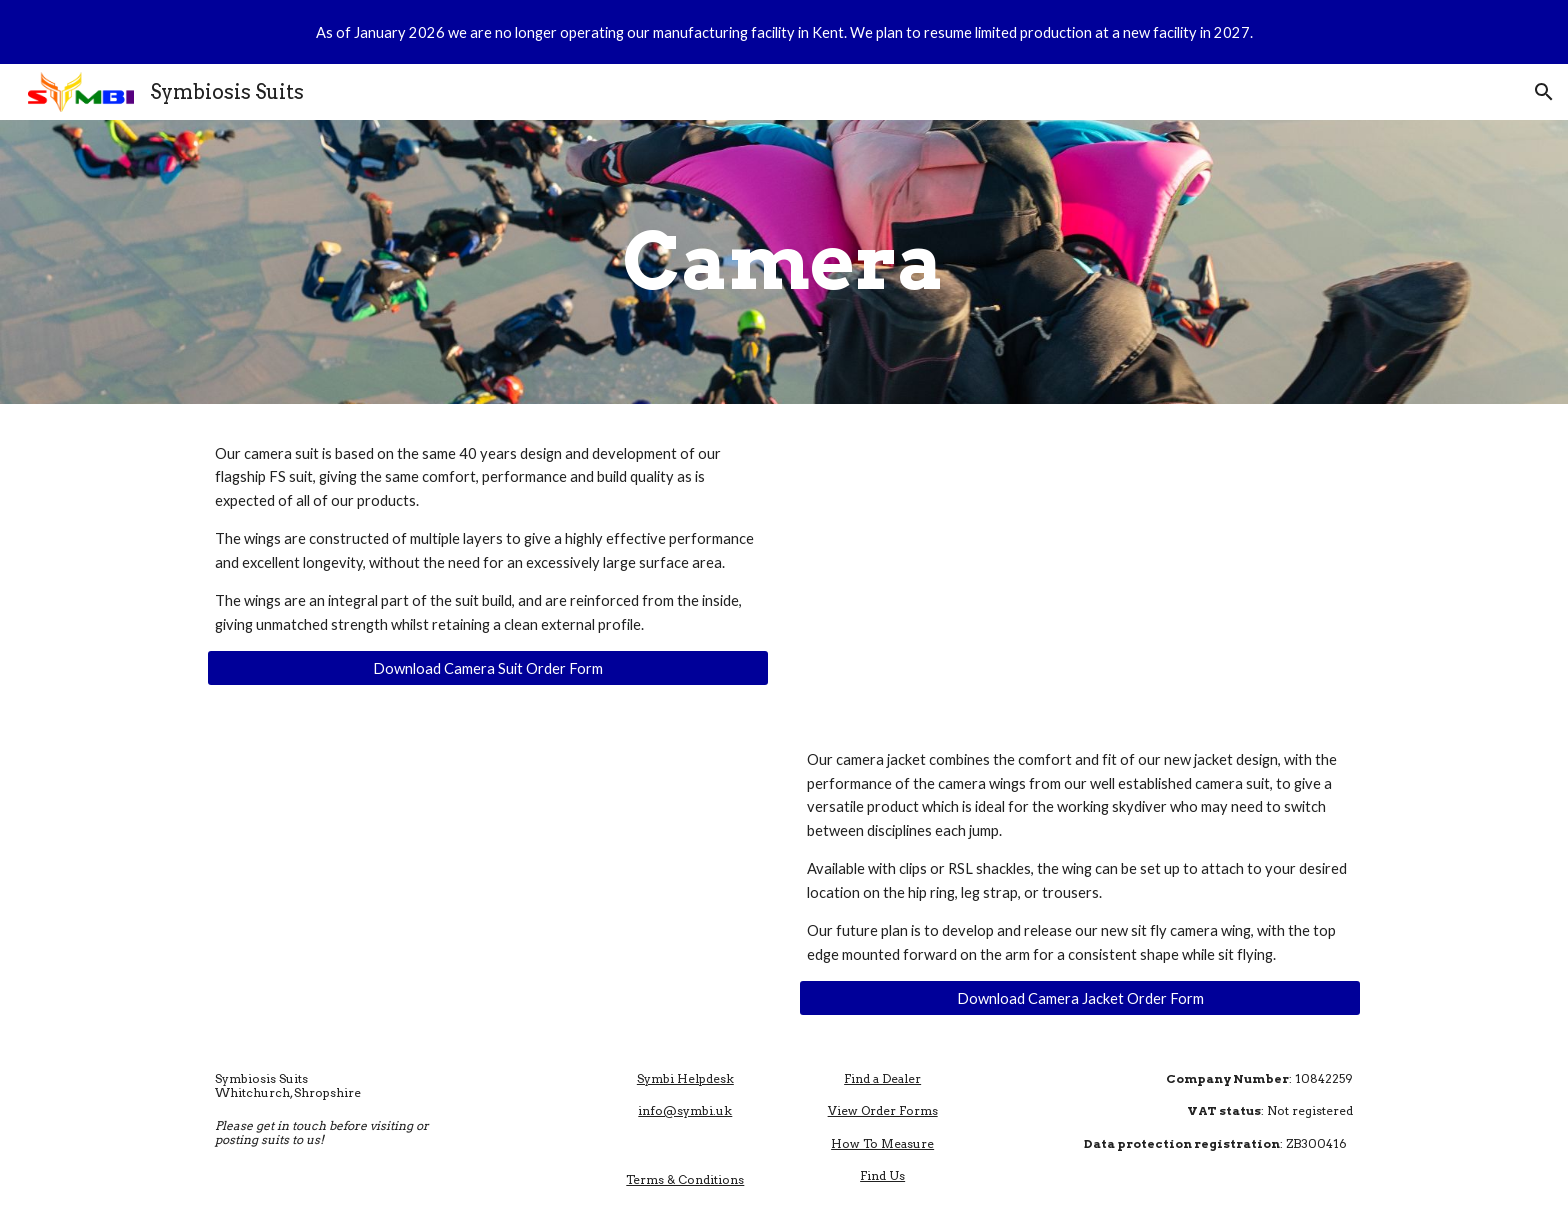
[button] (1544, 92)
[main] (784, 262)
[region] (784, 32)
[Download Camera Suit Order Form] (488, 668)
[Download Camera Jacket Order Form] (1080, 998)
